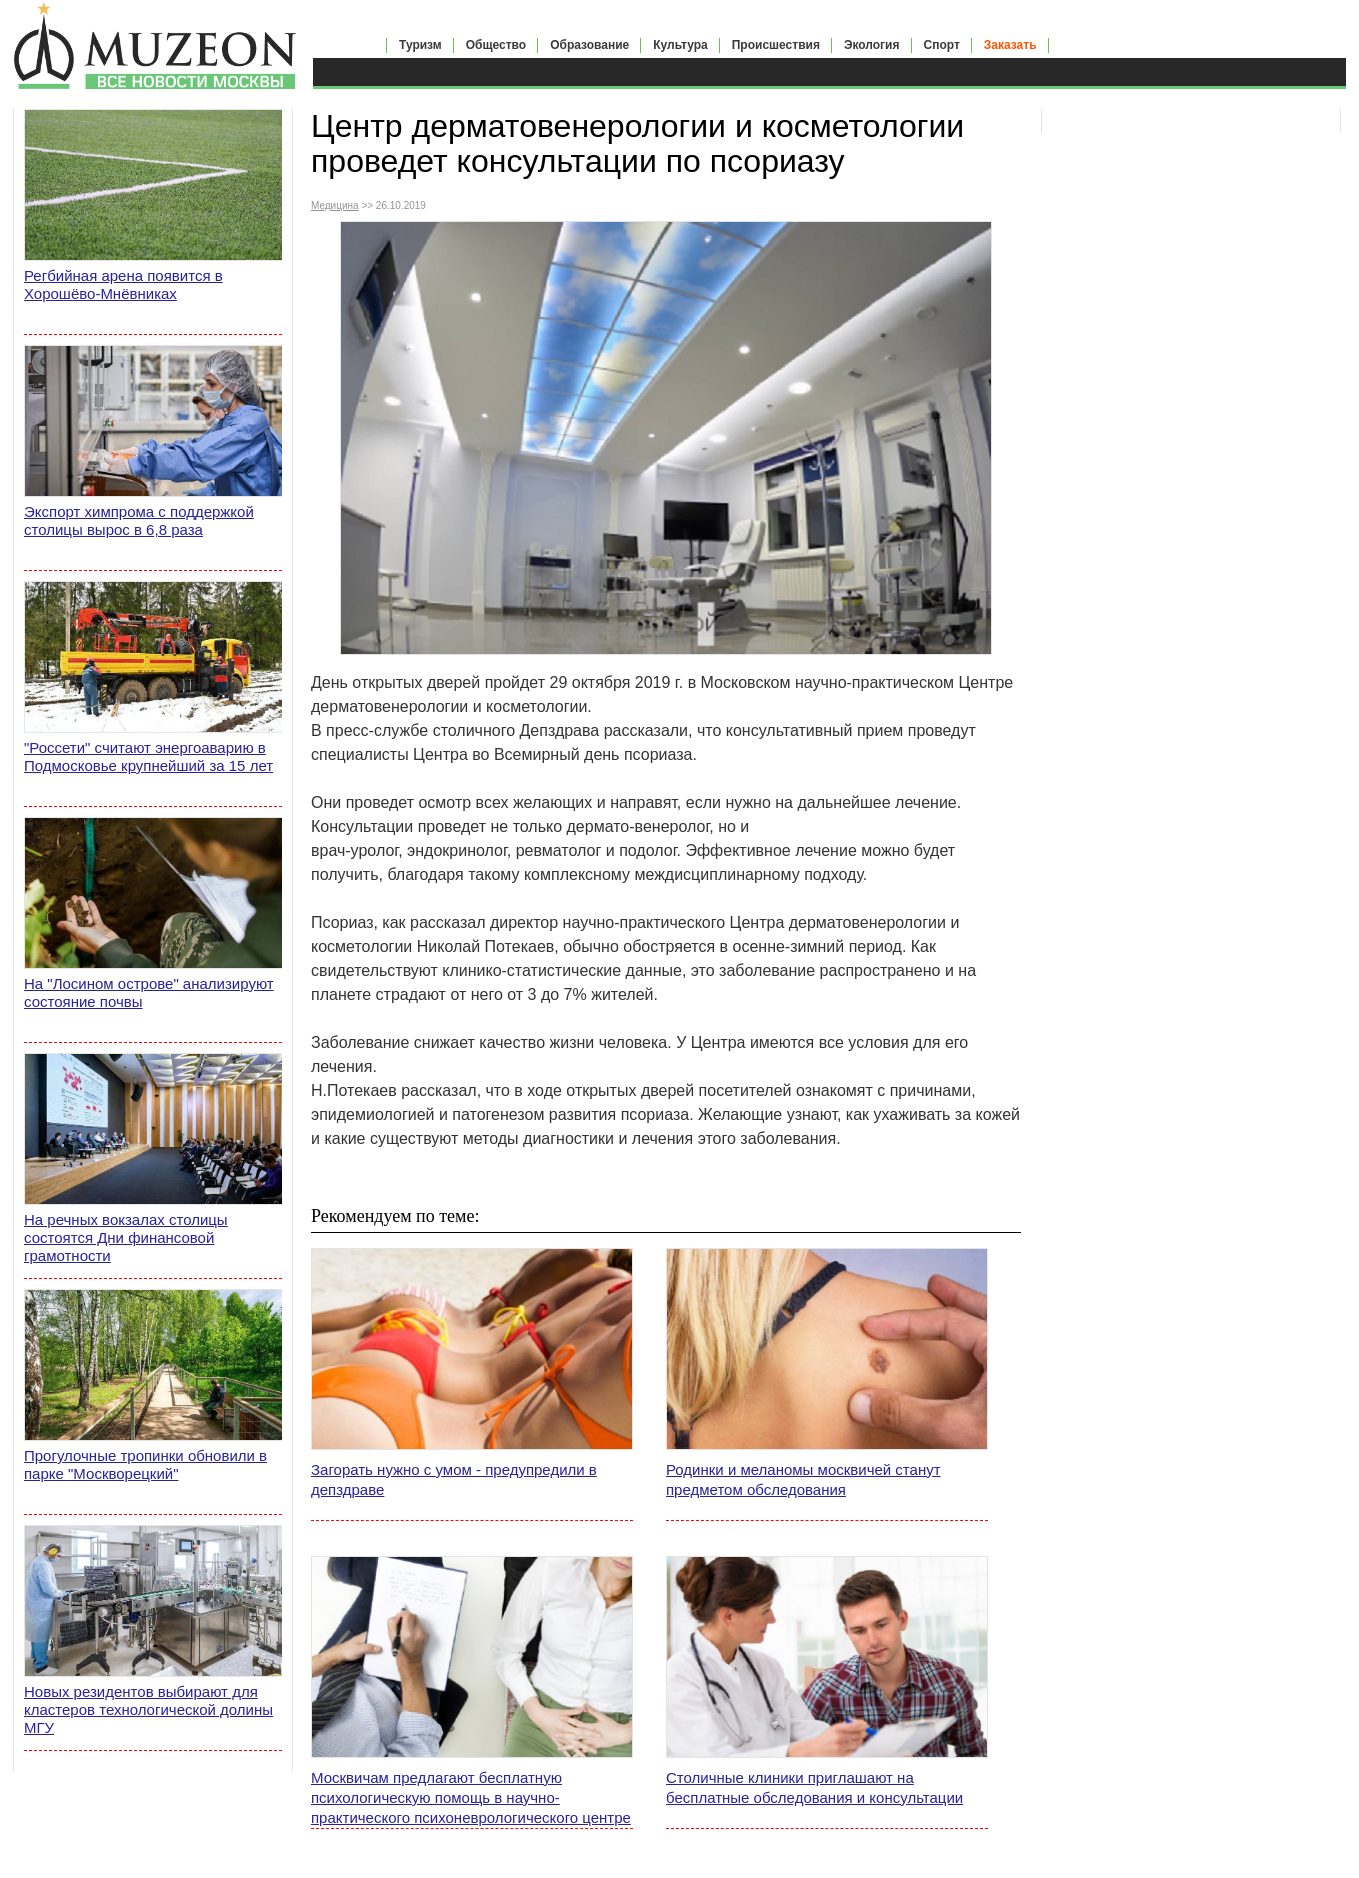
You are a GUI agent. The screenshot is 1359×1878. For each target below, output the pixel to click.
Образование (589, 45)
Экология (872, 45)
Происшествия (776, 45)
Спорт (942, 45)
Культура (680, 45)
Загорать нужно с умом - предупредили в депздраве (454, 1479)
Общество (496, 45)
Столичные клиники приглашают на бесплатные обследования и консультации (814, 1787)
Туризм (420, 45)
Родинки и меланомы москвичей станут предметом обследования (803, 1479)
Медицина (335, 205)
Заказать (1010, 45)
